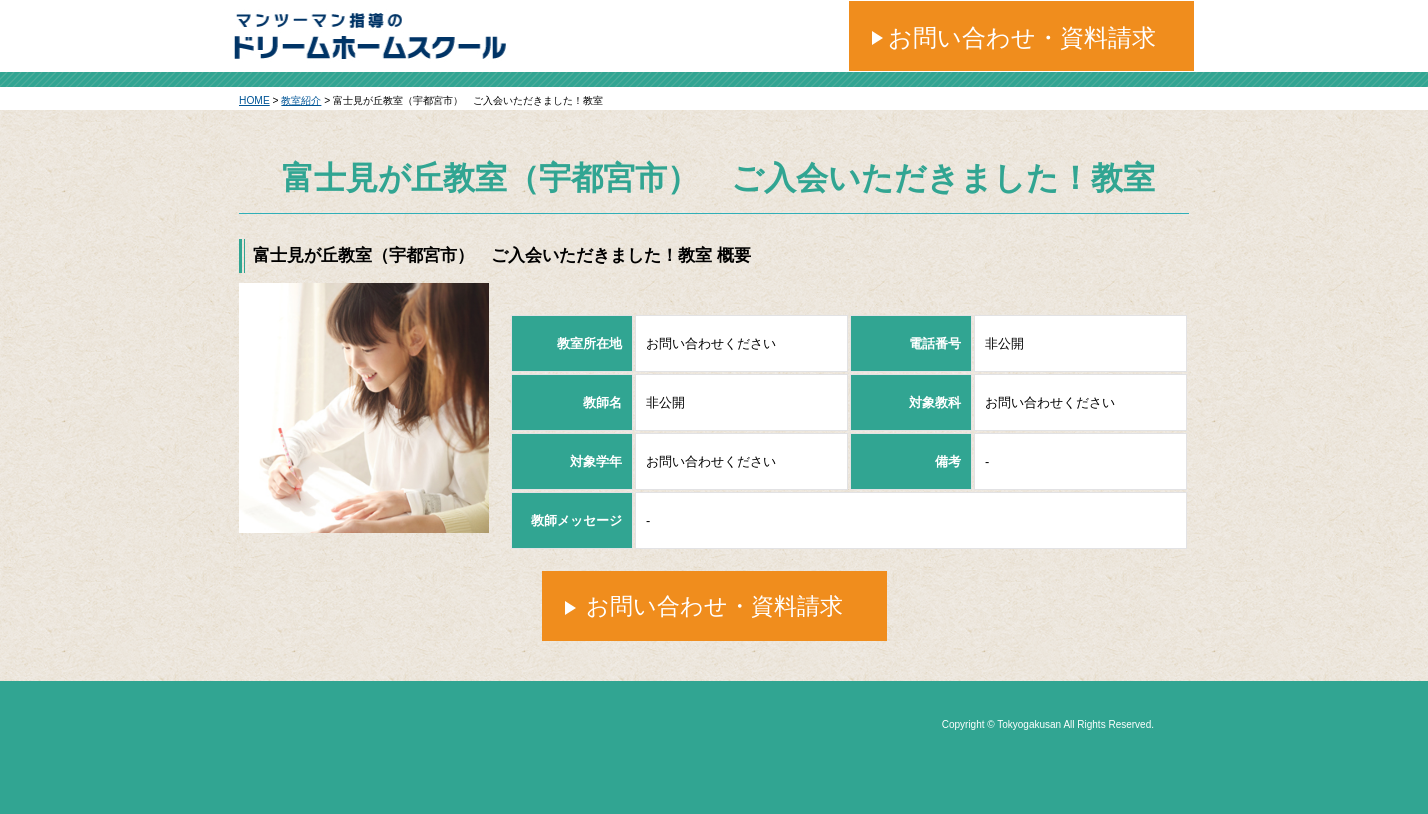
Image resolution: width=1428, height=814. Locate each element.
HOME (254, 100)
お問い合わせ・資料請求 (1022, 37)
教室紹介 (301, 100)
